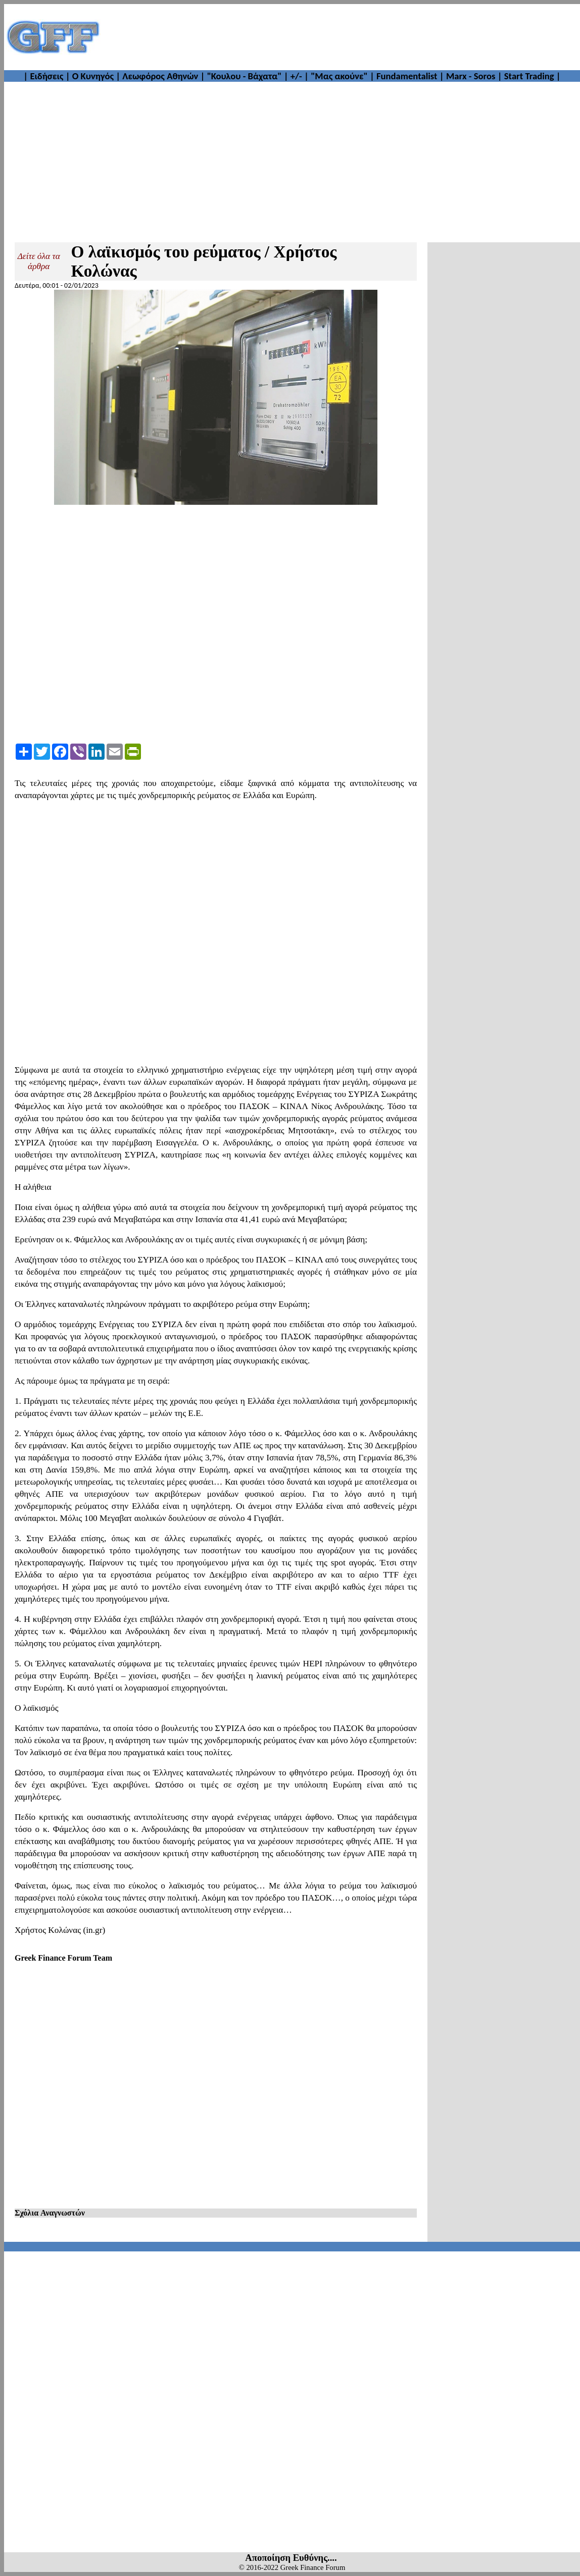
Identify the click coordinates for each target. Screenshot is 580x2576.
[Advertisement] (340, 37)
